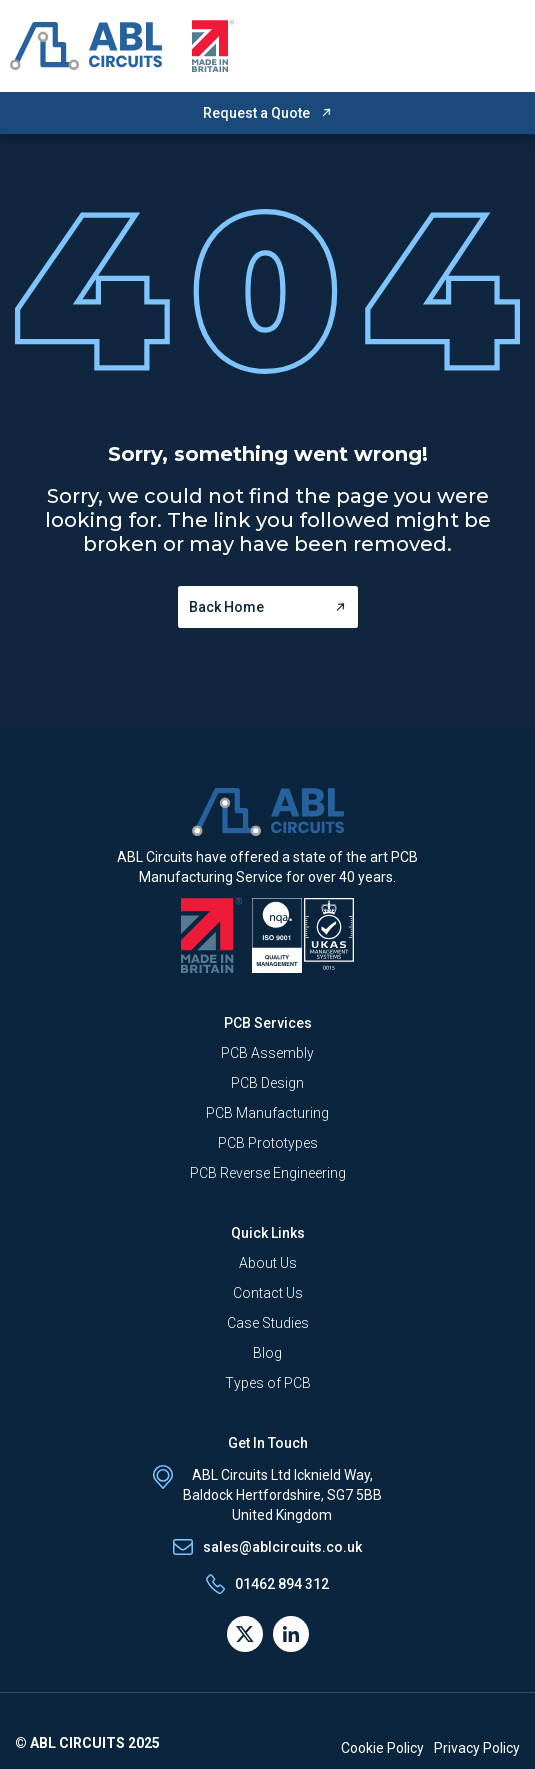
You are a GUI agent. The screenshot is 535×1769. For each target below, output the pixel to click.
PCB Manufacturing (267, 1113)
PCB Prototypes (268, 1143)
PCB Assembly (267, 1053)
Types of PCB (268, 1383)
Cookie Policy (382, 1748)
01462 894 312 (282, 1584)
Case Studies (268, 1323)
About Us (268, 1263)
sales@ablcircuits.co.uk (282, 1547)
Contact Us (268, 1293)
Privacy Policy (477, 1748)
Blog (267, 1353)
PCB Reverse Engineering (268, 1173)
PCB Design (267, 1083)
